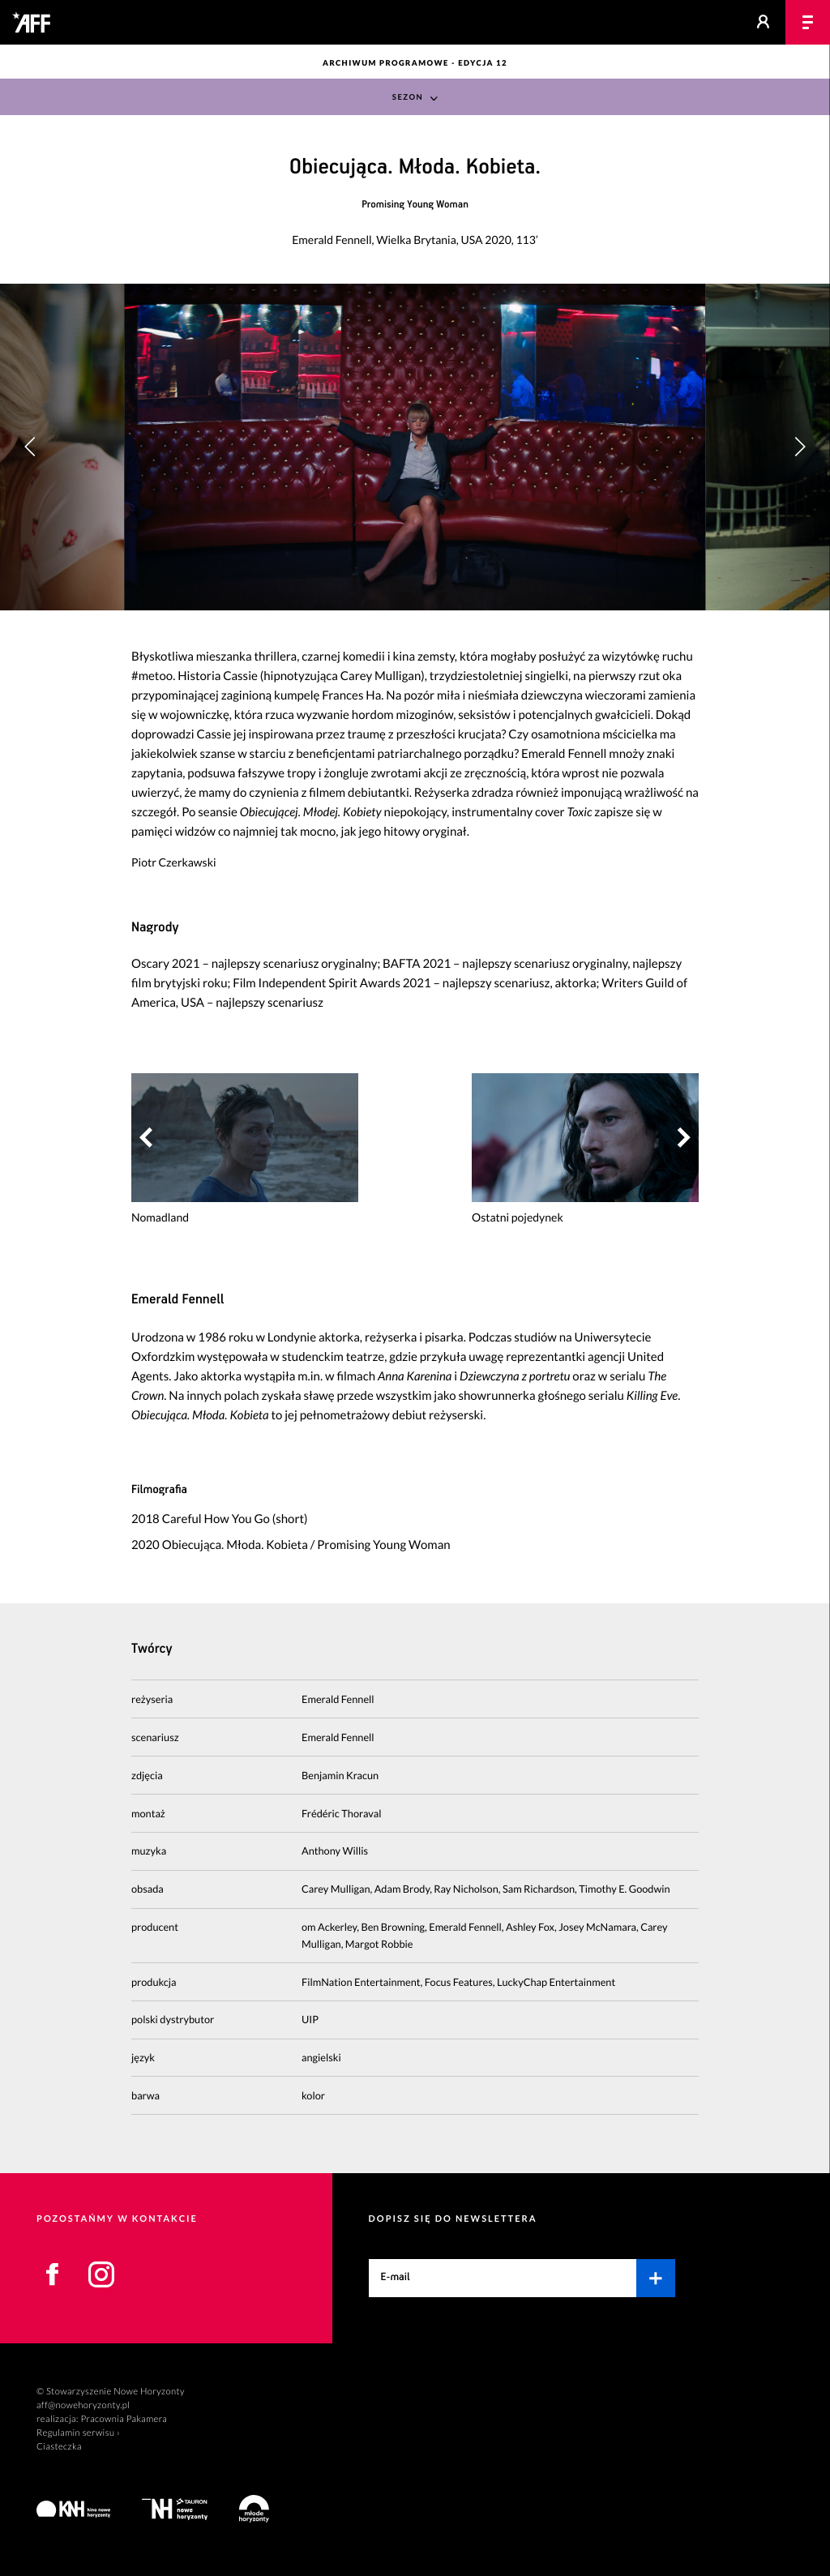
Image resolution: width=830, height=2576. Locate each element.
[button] (800, 446)
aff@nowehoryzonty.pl (83, 2405)
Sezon (407, 97)
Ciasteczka (59, 2446)
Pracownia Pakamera (123, 2419)
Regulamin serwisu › (78, 2433)
